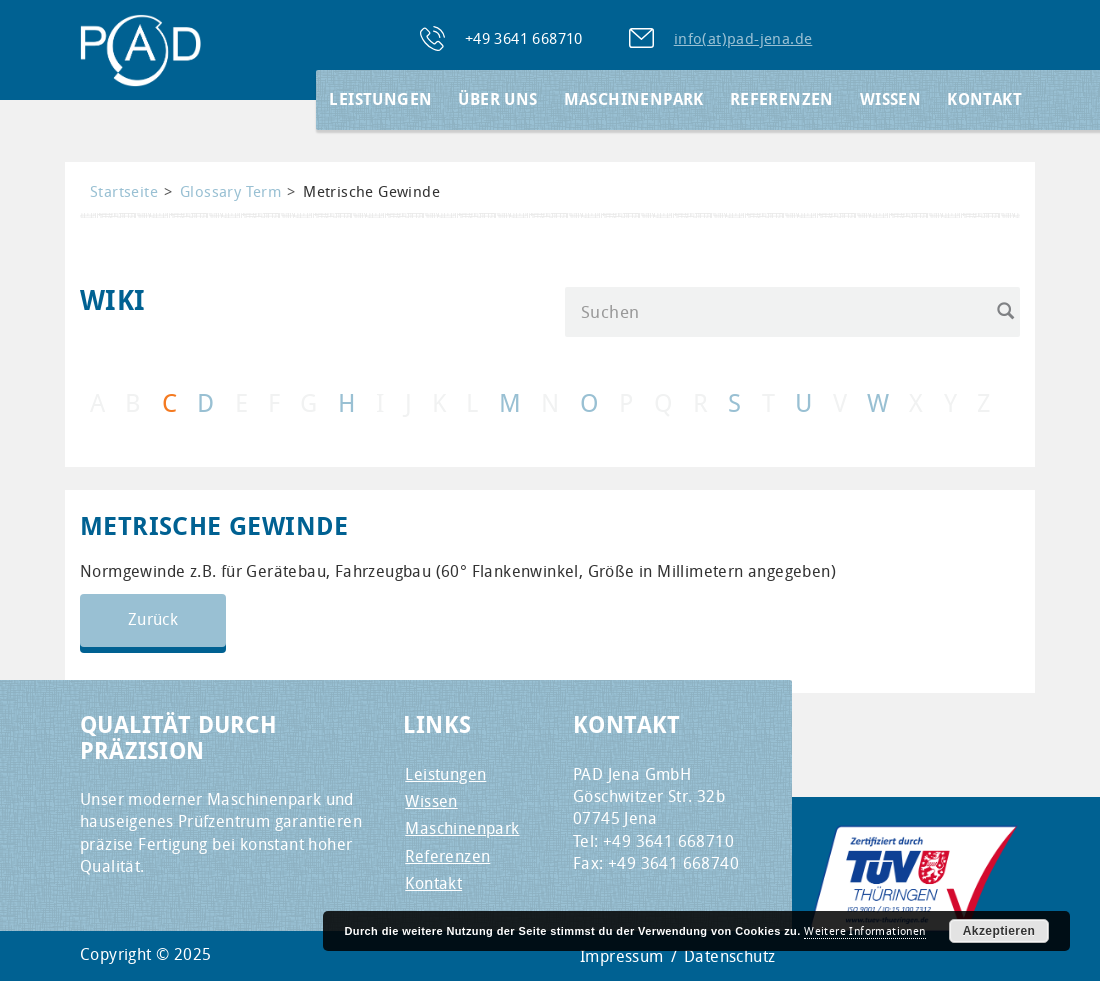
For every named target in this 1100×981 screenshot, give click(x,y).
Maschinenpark (634, 99)
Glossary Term (230, 191)
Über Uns (497, 99)
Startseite (124, 191)
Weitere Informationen (864, 931)
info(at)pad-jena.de (743, 38)
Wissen (890, 99)
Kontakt (984, 99)
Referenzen (782, 99)
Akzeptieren (999, 931)
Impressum (622, 956)
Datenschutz (729, 956)
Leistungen (380, 99)
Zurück (153, 619)
